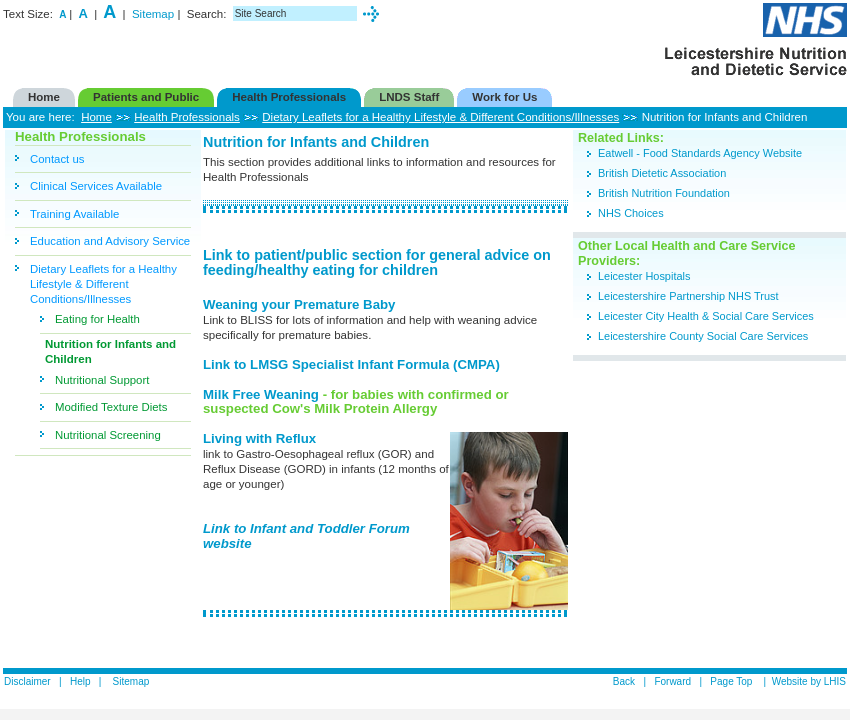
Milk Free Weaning (263, 394)
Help (80, 681)
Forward (672, 681)
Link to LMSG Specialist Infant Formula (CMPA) (351, 364)
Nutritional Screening (108, 435)
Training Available (74, 214)
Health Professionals (187, 117)
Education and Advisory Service (110, 241)
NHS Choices (631, 213)
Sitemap (153, 14)
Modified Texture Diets (111, 407)
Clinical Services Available (96, 186)
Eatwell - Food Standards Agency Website (700, 153)
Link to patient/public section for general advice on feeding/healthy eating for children (377, 262)
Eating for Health (97, 319)
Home (96, 117)
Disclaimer (27, 681)
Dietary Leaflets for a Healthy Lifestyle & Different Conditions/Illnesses (440, 117)
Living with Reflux (259, 438)
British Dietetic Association (662, 173)
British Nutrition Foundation (664, 193)
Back (624, 681)
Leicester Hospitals (644, 276)
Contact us (57, 159)
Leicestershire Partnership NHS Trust (690, 296)
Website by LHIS (809, 681)
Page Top (732, 681)
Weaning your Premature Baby (299, 304)
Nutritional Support (102, 380)
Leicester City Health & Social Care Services (706, 316)
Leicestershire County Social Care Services (703, 336)
